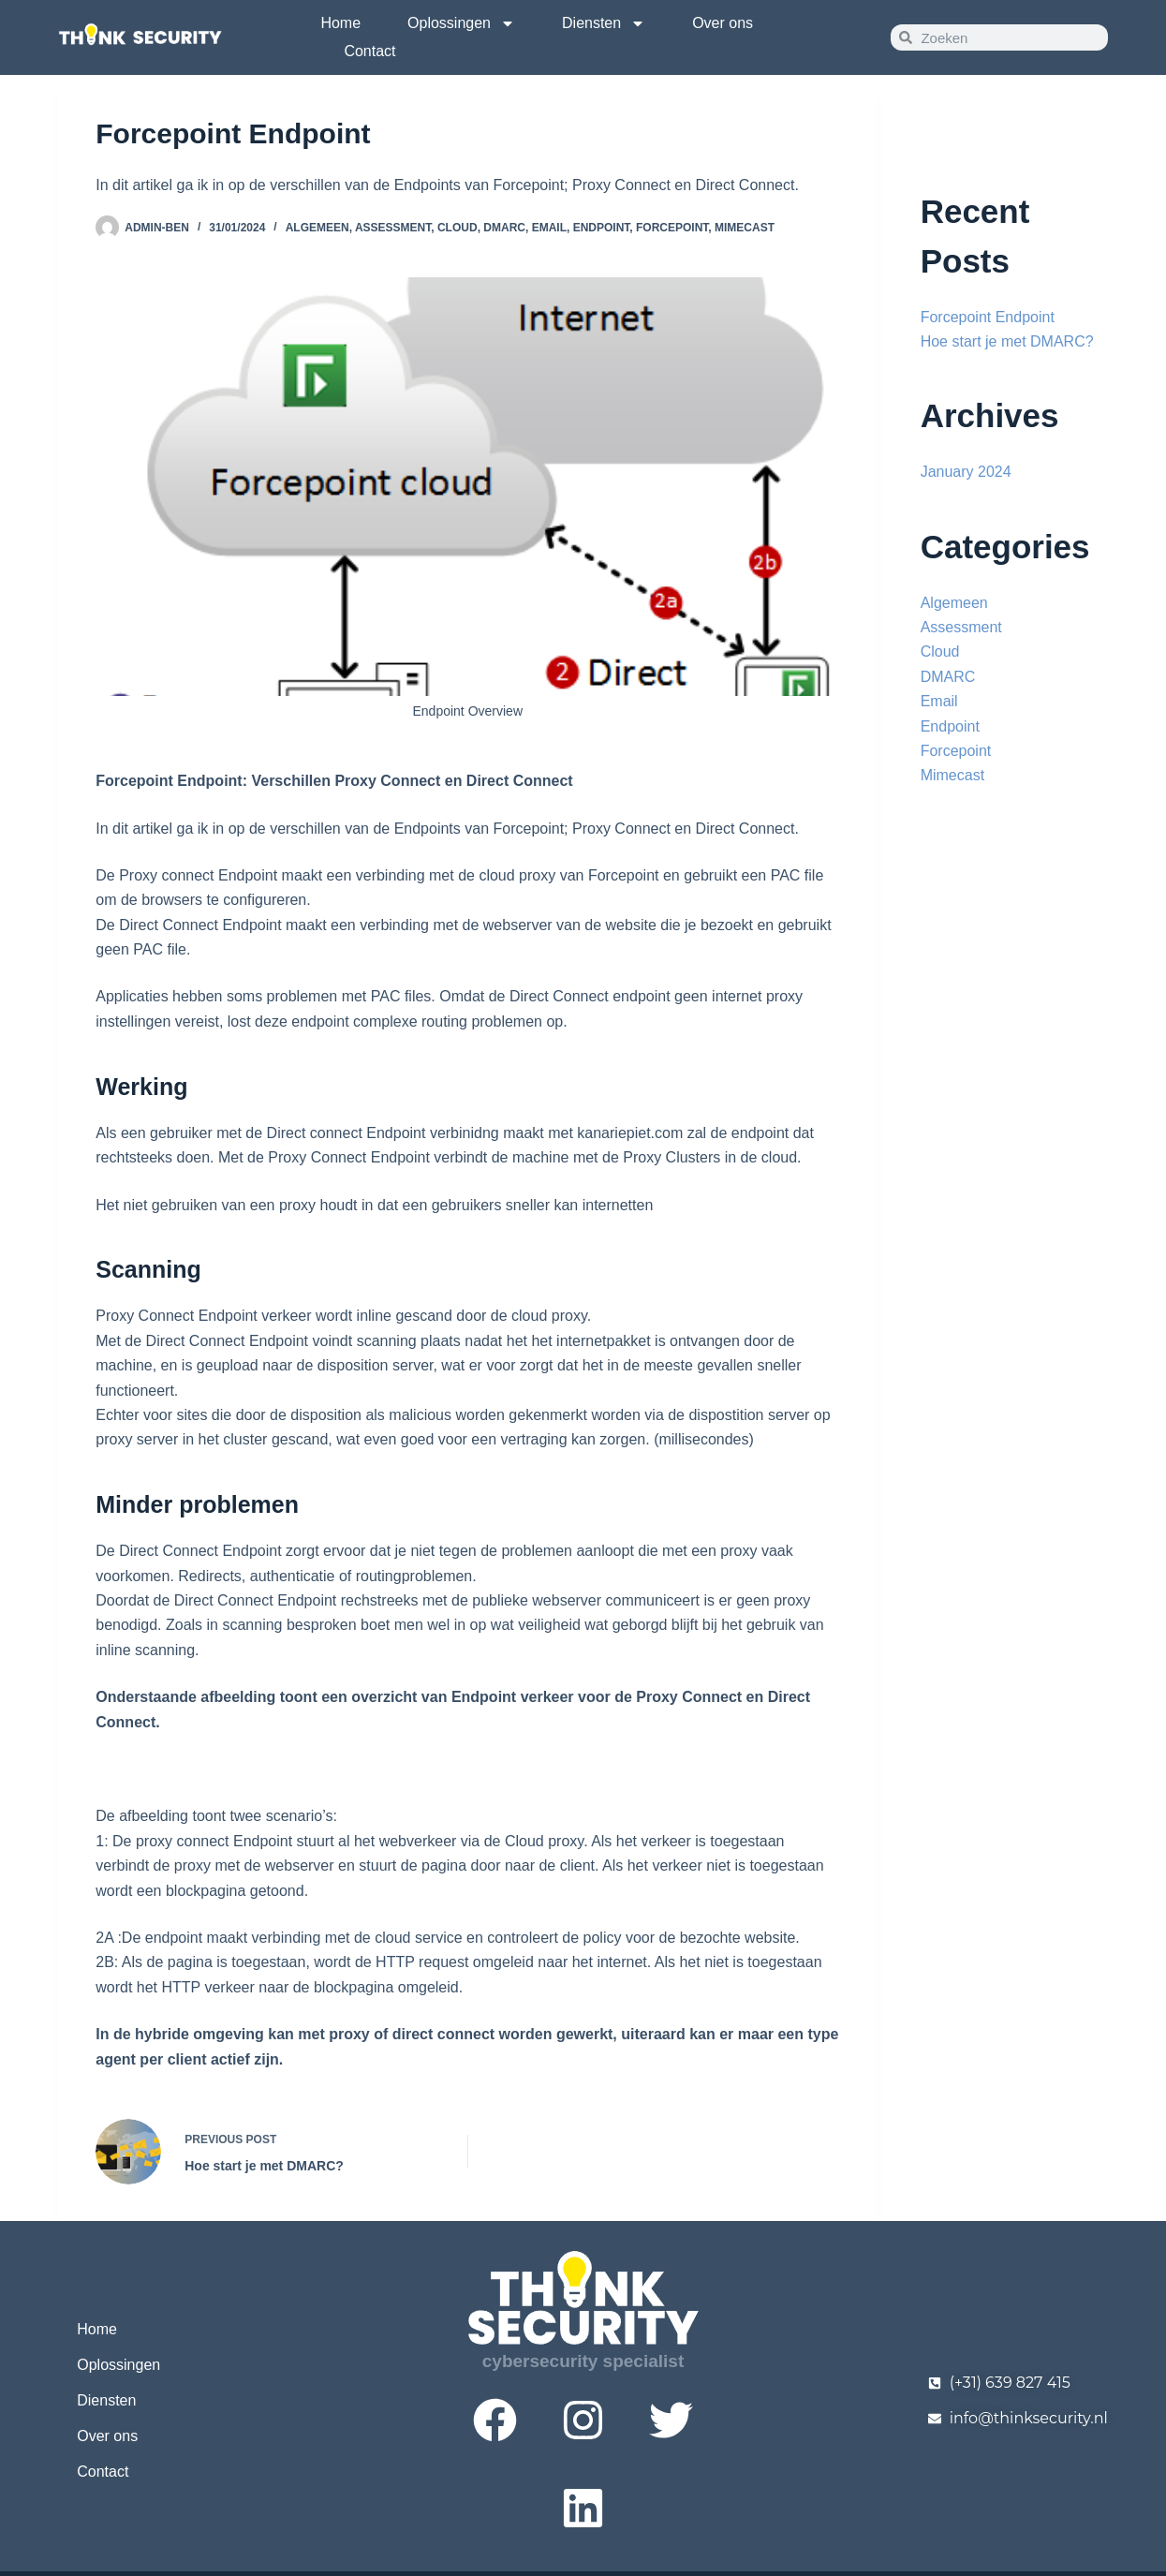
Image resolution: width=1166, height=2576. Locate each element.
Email (549, 227)
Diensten (603, 23)
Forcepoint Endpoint (988, 317)
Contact (369, 51)
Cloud (457, 227)
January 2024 (966, 472)
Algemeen (317, 227)
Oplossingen (461, 23)
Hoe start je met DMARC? (1007, 341)
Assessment (393, 227)
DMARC (504, 227)
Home (340, 23)
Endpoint (601, 227)
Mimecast (745, 227)
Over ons (722, 23)
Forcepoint (672, 227)
